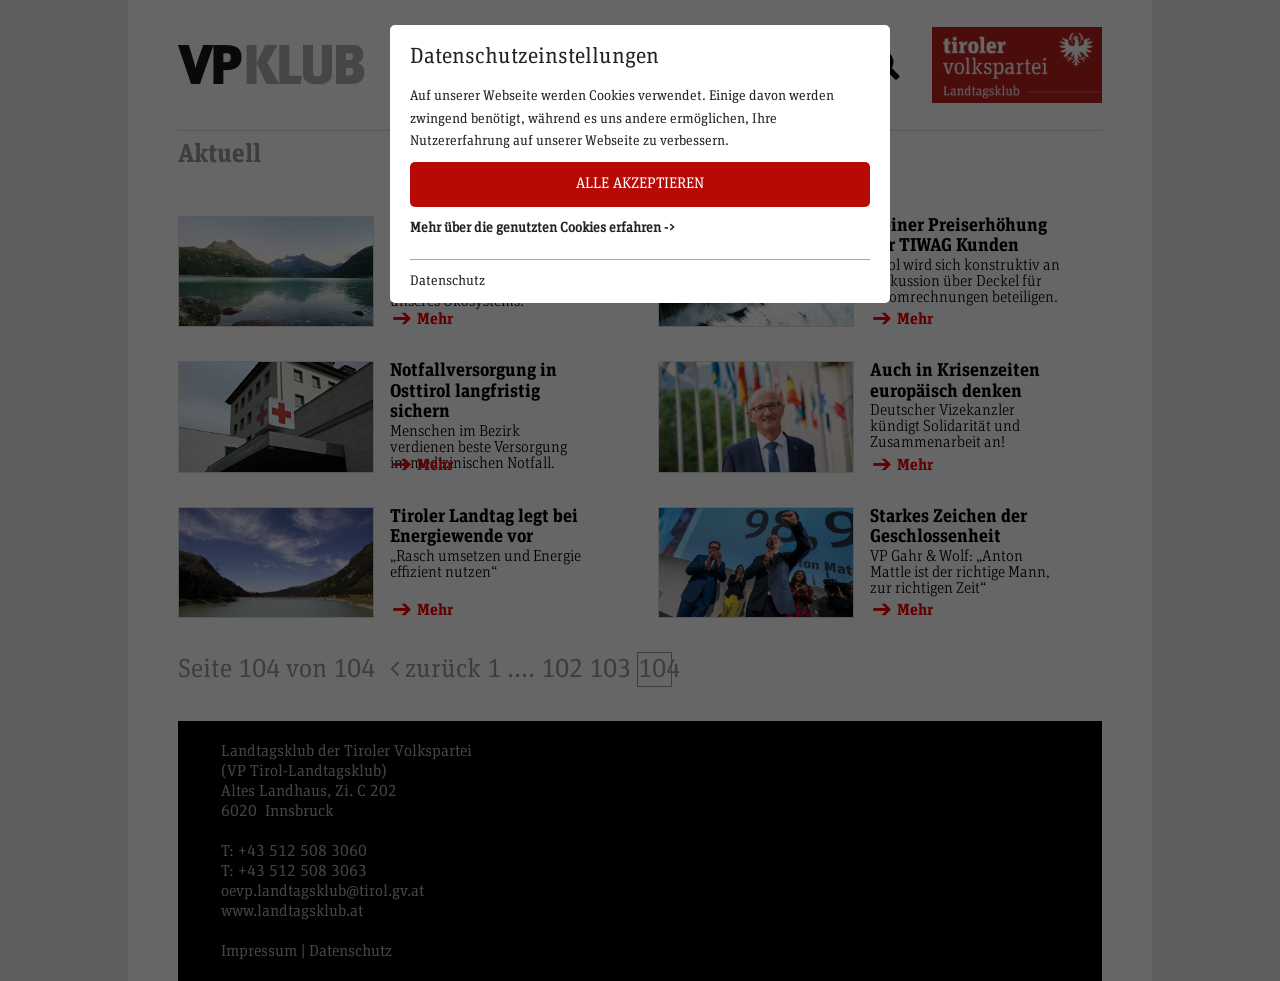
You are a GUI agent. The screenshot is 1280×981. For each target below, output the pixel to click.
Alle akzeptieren (640, 183)
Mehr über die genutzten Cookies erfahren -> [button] (543, 228)
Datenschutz (447, 281)
